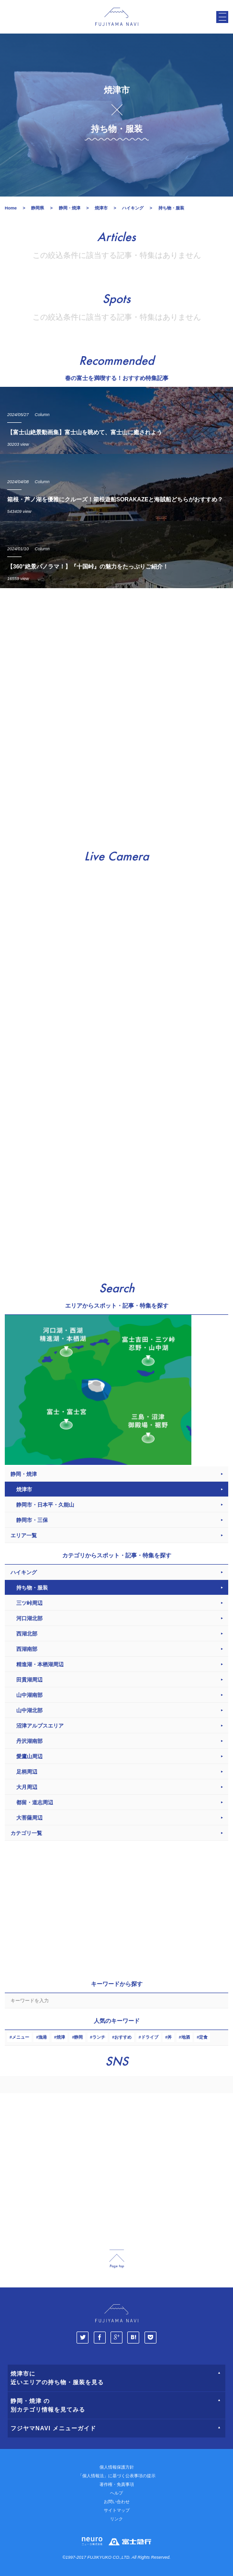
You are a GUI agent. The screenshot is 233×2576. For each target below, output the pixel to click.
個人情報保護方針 (117, 2467)
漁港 (42, 2037)
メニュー (20, 2037)
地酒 (185, 2037)
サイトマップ (117, 2510)
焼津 (60, 2037)
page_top (116, 2259)
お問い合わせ (117, 2501)
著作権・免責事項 (117, 2484)
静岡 (78, 2037)
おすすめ (123, 2037)
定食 (203, 2037)
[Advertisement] (116, 714)
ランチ (98, 2037)
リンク (116, 2519)
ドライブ (149, 2037)
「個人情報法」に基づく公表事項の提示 (116, 2475)
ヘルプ (116, 2493)
